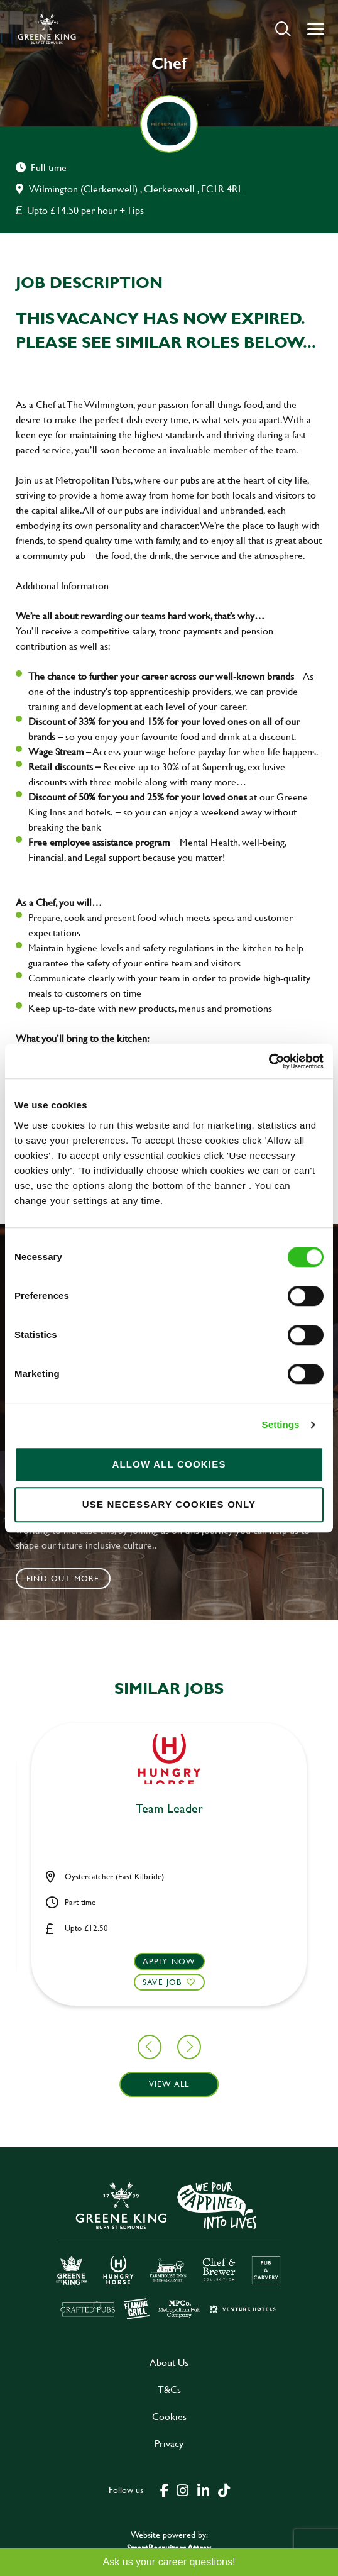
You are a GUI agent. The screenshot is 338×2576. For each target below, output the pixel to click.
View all (169, 2083)
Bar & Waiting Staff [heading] (169, 1809)
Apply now (169, 1961)
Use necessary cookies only (169, 1504)
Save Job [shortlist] (162, 1981)
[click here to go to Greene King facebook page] (164, 2489)
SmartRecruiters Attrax (169, 2547)
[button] (283, 28)
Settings (281, 1424)
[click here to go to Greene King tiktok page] (223, 2489)
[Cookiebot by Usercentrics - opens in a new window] (269, 1061)
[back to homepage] (47, 29)
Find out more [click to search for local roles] (63, 1578)
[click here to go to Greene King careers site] (169, 2249)
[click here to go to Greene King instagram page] (182, 2489)
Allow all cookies (169, 1464)
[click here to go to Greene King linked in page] (203, 2489)
